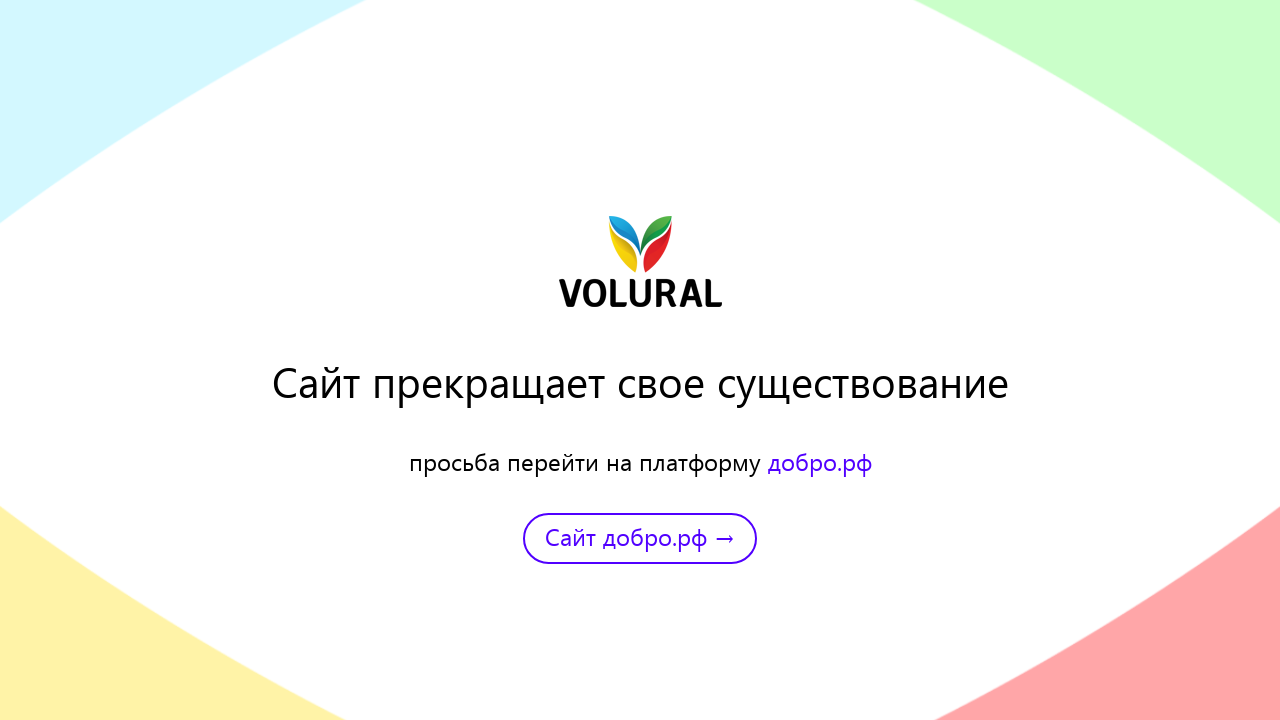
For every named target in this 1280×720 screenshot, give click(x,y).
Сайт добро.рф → (640, 536)
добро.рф (820, 461)
